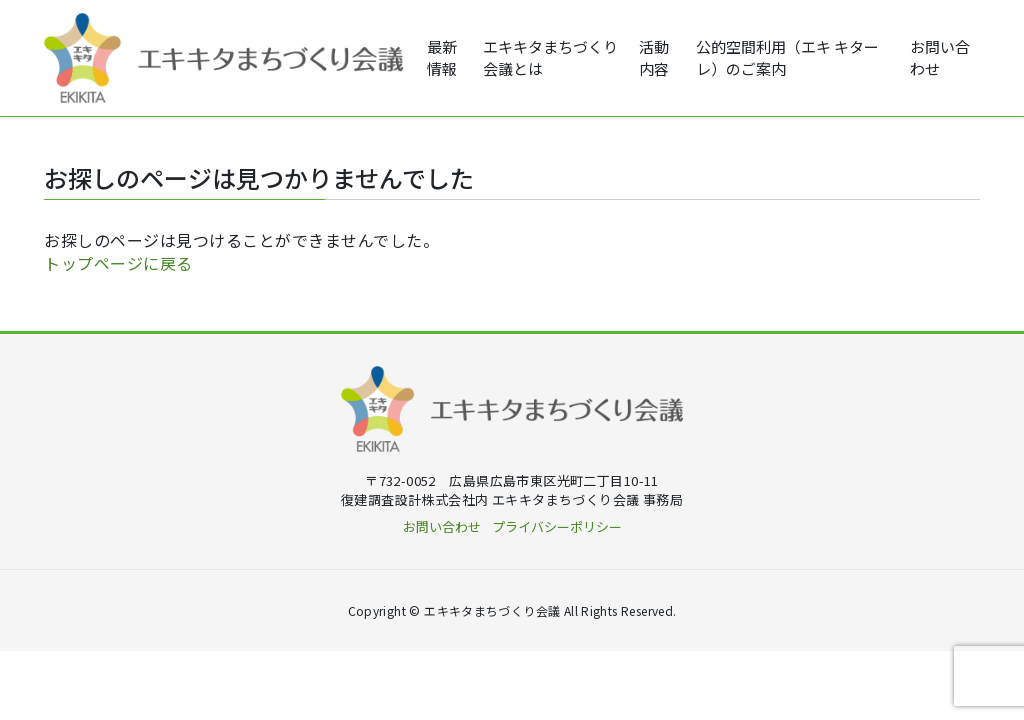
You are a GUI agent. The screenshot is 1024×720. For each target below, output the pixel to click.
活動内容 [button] (654, 58)
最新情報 (442, 58)
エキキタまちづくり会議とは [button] (550, 58)
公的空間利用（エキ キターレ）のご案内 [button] (787, 58)
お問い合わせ (940, 58)
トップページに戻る (118, 263)
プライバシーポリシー (557, 526)
